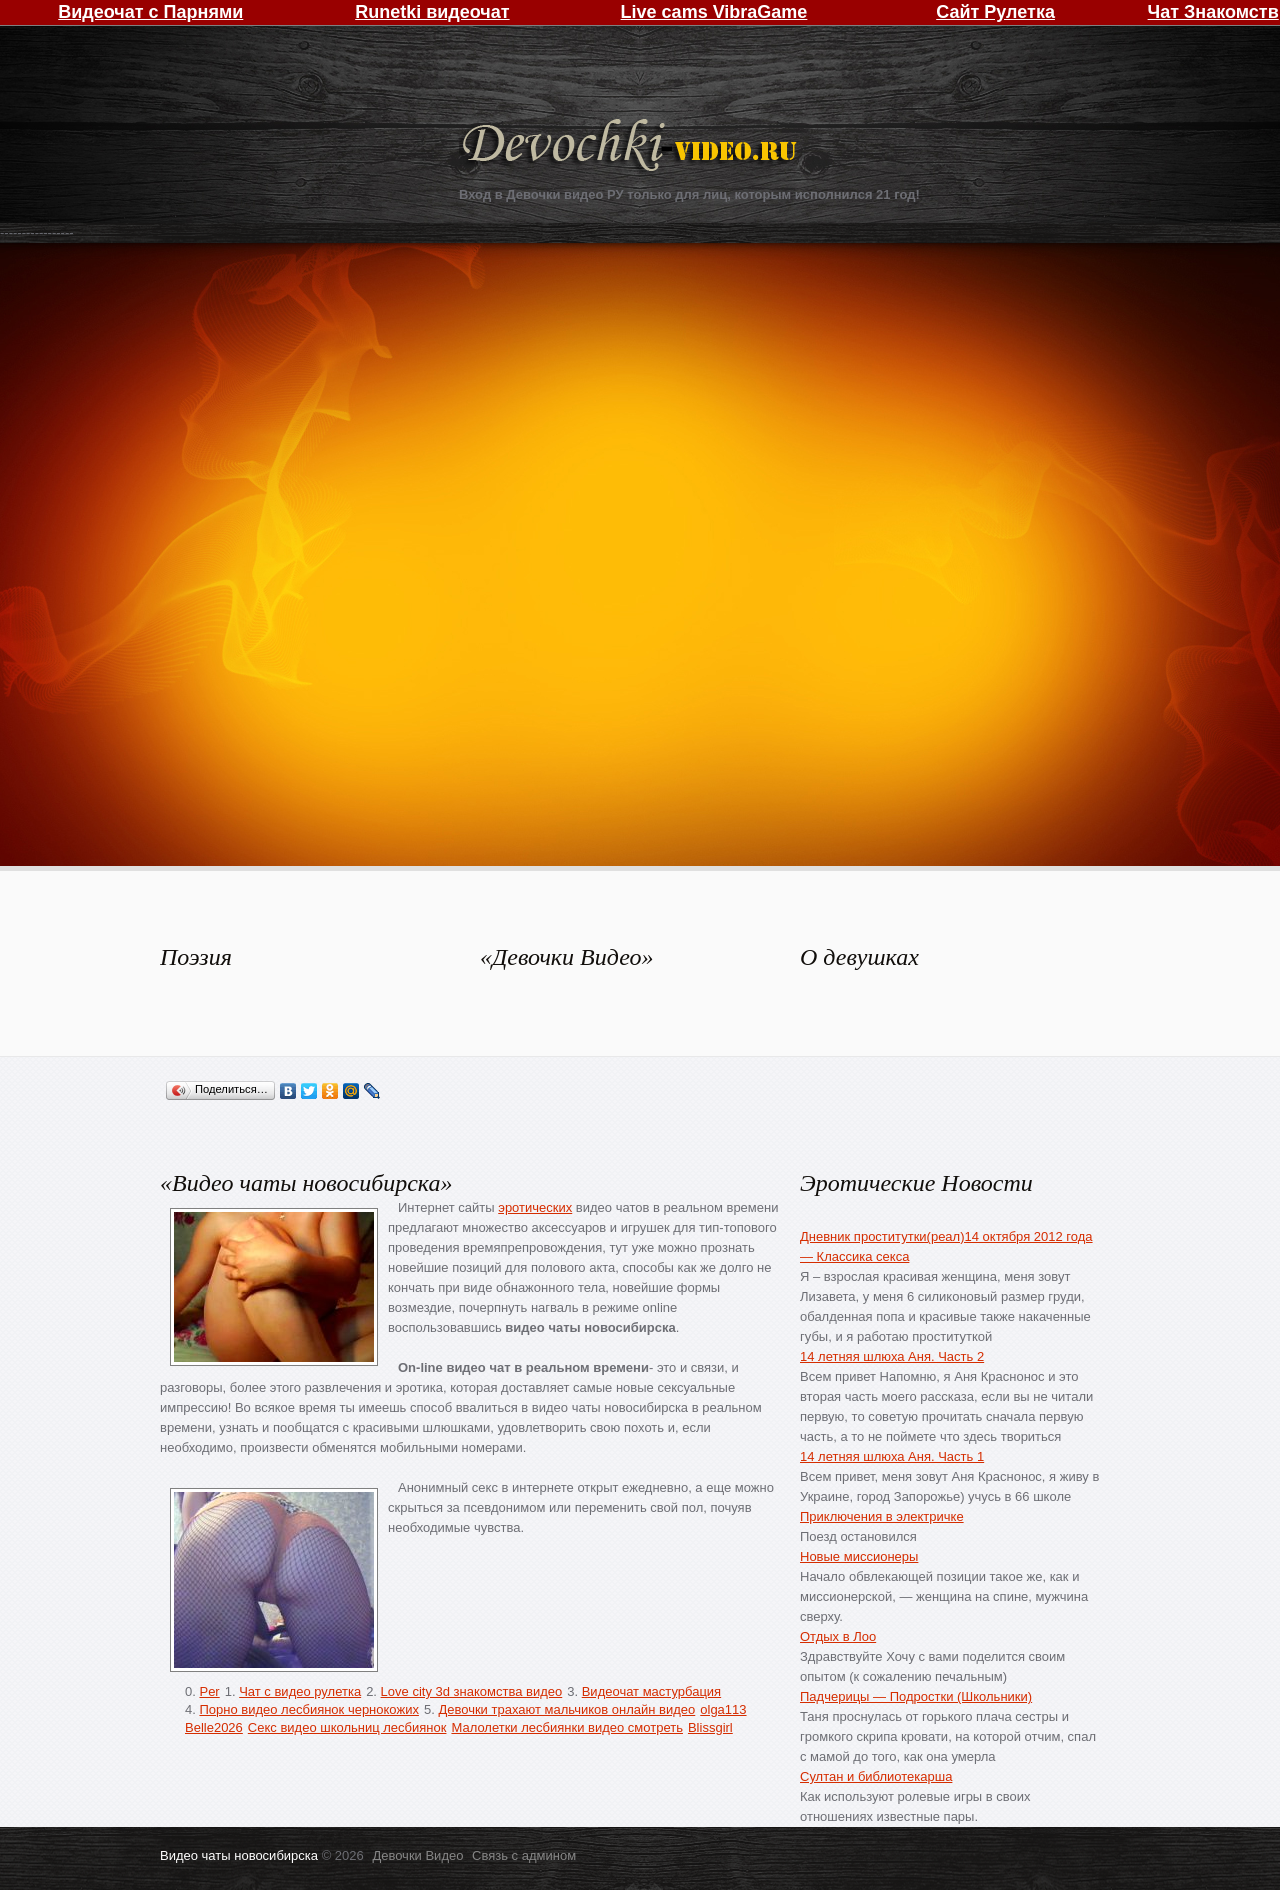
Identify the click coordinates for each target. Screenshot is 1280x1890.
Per (209, 1691)
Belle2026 (214, 1727)
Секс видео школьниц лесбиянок (347, 1727)
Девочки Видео (632, 147)
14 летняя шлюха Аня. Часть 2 (892, 1356)
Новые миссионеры (859, 1556)
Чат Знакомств (1213, 12)
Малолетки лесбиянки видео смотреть (567, 1727)
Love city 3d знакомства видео (472, 1691)
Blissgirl (710, 1727)
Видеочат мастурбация (651, 1691)
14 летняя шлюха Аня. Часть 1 (892, 1456)
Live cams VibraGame (714, 12)
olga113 (723, 1709)
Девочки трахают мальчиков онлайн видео (566, 1709)
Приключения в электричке (882, 1516)
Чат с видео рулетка (300, 1691)
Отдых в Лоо (838, 1636)
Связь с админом (524, 1855)
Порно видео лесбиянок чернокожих (308, 1709)
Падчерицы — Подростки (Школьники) (916, 1696)
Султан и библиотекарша (876, 1776)
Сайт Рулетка (995, 12)
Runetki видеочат (432, 12)
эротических (535, 1207)
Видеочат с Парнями (150, 12)
